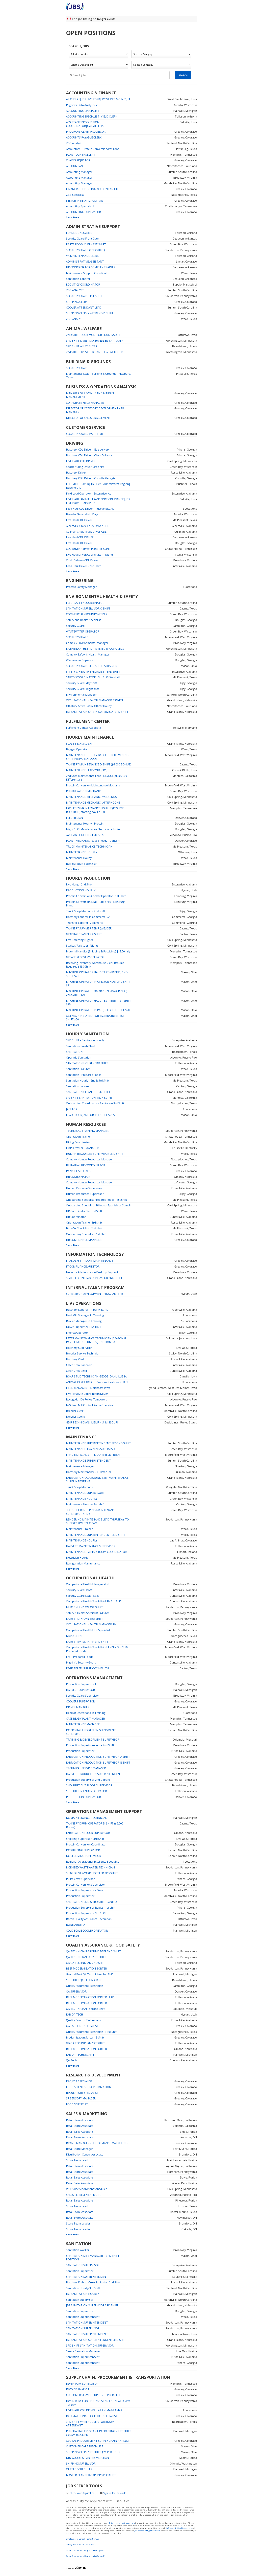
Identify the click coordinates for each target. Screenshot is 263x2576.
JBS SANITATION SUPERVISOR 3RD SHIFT (92, 2305)
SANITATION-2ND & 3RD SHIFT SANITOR (92, 1902)
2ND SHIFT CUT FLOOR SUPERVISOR (89, 1785)
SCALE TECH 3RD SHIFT (81, 743)
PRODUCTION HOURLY (80, 890)
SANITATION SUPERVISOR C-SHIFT (88, 608)
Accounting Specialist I (80, 206)
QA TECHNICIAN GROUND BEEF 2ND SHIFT (93, 1951)
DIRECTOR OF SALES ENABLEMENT (88, 418)
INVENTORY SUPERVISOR (82, 2383)
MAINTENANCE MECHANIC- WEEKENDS (91, 797)
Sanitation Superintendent (82, 2317)
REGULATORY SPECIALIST (82, 2093)
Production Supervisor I (81, 1684)
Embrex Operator (77, 1332)
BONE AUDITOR (76, 1925)
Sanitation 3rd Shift (78, 1069)
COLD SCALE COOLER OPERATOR (87, 1930)
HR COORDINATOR (78, 1177)
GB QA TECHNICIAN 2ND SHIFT (86, 1963)
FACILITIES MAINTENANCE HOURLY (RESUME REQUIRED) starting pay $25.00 (95, 810)
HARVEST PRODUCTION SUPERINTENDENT (94, 1774)
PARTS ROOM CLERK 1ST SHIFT (86, 244)
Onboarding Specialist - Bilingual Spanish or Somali (98, 1205)
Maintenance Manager (80, 1466)
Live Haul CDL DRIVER (80, 537)
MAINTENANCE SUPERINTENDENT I (89, 1460)
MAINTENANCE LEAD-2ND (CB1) (86, 770)
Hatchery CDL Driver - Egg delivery (88, 449)
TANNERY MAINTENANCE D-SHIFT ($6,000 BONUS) (98, 764)
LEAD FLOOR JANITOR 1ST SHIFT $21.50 (91, 1115)
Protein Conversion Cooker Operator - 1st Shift (96, 896)
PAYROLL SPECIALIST (79, 1171)
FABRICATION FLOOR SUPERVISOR (88, 1833)
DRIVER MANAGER (77, 1707)
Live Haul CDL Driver (79, 520)
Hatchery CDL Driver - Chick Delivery (89, 455)
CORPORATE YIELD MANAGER (85, 403)
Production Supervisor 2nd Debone (88, 1780)
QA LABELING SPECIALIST (82, 2026)
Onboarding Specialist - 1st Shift (86, 1234)
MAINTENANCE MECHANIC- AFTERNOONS (93, 802)
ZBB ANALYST (75, 290)
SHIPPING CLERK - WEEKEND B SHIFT (89, 313)
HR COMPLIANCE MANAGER (83, 1240)
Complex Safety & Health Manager (87, 654)
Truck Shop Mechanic (79, 1487)
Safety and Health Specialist (83, 620)
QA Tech (71, 2060)
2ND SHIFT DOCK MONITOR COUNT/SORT (93, 335)
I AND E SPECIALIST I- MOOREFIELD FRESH (93, 1455)
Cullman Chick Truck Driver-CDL (86, 531)
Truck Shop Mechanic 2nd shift (85, 911)
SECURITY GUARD (77, 368)
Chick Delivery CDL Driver (82, 560)
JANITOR (71, 1109)
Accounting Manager (79, 172)
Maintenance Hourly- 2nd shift (85, 1504)
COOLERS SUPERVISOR (80, 1701)
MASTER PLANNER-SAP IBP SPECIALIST (91, 2475)
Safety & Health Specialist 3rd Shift (87, 1613)
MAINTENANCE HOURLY (81, 852)
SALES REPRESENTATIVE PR (83, 2195)
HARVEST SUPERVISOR (80, 1690)
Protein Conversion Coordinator (86, 1844)
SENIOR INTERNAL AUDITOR (84, 200)
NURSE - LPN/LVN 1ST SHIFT (84, 1607)
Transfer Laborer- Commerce (84, 923)
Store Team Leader (78, 2223)
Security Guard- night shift (82, 689)
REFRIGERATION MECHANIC (83, 791)
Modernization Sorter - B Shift (85, 2037)
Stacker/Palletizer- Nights (82, 945)
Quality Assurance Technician (84, 1986)
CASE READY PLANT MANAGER (85, 1718)
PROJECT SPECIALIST (79, 2081)
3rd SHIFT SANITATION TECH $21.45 (89, 1097)
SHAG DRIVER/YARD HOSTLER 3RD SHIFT (92, 1873)
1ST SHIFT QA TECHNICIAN (83, 1980)
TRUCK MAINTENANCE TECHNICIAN (89, 846)
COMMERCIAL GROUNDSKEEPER (86, 614)
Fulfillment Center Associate (83, 728)
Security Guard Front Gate (82, 238)
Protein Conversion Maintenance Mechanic (93, 785)
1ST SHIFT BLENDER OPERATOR (86, 1791)
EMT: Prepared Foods (79, 1657)
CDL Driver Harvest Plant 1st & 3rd (88, 549)
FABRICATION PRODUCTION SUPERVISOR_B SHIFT (98, 1762)
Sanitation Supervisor (79, 2271)
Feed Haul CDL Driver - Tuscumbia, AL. (90, 508)
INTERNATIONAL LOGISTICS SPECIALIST (92, 2416)
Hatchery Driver (76, 472)
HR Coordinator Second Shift (84, 1211)
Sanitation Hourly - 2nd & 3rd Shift (87, 1080)
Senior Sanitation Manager (83, 2351)
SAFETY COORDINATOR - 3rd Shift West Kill (93, 677)
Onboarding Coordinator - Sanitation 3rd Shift (95, 1103)
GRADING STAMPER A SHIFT (84, 934)
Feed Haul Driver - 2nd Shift (83, 566)
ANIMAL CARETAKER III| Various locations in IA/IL (97, 1382)
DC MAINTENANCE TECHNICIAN (86, 1818)
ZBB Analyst (73, 143)
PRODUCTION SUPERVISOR (83, 1797)
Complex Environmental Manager (87, 643)
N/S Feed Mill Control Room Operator (89, 1405)
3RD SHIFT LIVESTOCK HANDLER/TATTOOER (94, 340)
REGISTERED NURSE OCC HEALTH (87, 1668)
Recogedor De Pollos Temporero (87, 1399)
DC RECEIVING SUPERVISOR (83, 1856)
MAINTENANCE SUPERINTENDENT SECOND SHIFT (98, 1443)
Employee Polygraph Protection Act (82, 2539)
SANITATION (74, 1052)
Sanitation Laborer (78, 1086)
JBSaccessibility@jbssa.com (122, 2523)
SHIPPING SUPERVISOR (80, 2463)
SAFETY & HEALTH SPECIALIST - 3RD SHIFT (93, 671)
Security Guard (75, 626)
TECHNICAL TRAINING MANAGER (87, 1131)
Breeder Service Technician (83, 1353)
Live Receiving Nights (79, 940)
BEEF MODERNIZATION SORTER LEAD (90, 1997)
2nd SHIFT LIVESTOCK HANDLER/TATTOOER (94, 352)
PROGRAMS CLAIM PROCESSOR (86, 131)
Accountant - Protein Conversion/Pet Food (92, 149)
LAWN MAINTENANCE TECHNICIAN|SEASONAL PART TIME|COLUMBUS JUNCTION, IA (96, 1340)
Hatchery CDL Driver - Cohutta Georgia (90, 478)
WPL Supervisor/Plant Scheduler (86, 2189)
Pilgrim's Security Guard (81, 1662)
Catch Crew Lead (76, 1371)
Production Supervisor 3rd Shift (86, 1913)
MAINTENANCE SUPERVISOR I (85, 1493)
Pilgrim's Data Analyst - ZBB (83, 105)
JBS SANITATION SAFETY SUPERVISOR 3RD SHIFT (97, 712)
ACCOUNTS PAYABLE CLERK (83, 137)
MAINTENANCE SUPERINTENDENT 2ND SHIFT (96, 1535)
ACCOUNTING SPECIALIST (82, 111)
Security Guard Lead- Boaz (82, 1596)
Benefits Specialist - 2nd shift (84, 1228)
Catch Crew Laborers (79, 1365)
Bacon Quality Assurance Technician (89, 1919)
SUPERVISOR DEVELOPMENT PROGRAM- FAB (94, 1294)
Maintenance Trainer (79, 1529)
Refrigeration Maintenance (83, 1563)
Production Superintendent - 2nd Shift (90, 1745)
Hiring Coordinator (78, 1142)
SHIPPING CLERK (76, 302)
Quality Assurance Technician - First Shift (91, 2032)
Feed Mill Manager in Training (85, 1315)
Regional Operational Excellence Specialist (92, 1861)
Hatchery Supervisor (79, 1348)
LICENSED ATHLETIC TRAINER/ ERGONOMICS (95, 648)
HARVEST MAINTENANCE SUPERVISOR (90, 1546)
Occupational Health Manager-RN (87, 1584)
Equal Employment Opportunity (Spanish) (85, 2556)
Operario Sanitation (78, 1057)
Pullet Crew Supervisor (80, 1879)
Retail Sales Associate (79, 2132)
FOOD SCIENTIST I (77, 2104)
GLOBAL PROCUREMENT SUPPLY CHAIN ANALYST (98, 2441)
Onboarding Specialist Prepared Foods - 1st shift (96, 1200)
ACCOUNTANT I (76, 166)
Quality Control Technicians (83, 2020)
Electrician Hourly (77, 1557)
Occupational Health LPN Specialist (88, 1630)
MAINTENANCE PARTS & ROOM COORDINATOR (96, 1552)
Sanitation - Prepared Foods (83, 1075)
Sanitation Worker (77, 2250)
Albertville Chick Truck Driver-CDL (87, 526)
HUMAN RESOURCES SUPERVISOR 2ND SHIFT (95, 1154)
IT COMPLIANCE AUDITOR (82, 1266)
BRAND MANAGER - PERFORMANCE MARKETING (96, 2143)
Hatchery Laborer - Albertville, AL (87, 1310)
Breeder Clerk (75, 1411)
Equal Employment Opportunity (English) (85, 2550)
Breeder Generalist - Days (82, 514)
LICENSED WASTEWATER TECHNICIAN (90, 1867)
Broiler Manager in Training (84, 1321)
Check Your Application (80, 2493)
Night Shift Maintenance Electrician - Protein (94, 829)
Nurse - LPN (74, 1636)
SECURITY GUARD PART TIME (84, 434)
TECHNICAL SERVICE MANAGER (86, 1768)
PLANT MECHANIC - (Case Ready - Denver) (93, 840)
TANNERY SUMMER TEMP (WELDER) (89, 928)
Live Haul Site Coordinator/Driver (87, 1394)
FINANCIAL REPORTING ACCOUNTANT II (92, 189)
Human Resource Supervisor (84, 1188)
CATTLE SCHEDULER (79, 2469)
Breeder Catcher (76, 1416)
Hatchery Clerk (75, 1359)
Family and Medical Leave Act (80, 2544)
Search (183, 75)
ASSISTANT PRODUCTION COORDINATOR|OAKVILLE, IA (84, 124)
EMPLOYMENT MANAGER (82, 1148)
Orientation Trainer (78, 1136)
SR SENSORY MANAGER (81, 2098)
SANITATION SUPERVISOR (82, 2265)
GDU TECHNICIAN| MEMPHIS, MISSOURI (92, 1422)
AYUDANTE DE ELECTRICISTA (84, 835)
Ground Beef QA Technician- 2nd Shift (90, 1974)
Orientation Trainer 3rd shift (84, 1222)
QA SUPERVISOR (76, 1991)
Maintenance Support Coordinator (88, 273)
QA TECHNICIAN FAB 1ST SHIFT (86, 1957)
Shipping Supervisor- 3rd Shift (85, 1839)
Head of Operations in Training (86, 1713)
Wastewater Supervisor (81, 660)
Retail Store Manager (79, 2149)
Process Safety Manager (81, 587)
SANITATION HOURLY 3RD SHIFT (87, 1063)
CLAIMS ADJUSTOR (78, 160)
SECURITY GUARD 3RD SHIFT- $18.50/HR (91, 666)
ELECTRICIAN (74, 818)
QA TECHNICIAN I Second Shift (85, 2009)
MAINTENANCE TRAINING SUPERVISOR (91, 1449)
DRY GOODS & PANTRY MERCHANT (88, 2458)
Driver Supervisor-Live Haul (83, 1327)
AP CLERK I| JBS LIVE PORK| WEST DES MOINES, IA (98, 99)
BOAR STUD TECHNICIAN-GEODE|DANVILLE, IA (96, 1376)
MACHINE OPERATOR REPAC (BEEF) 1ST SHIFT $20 (98, 1010)
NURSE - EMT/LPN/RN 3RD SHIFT (87, 1642)
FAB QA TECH (74, 2014)
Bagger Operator (77, 749)
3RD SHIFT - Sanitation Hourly (85, 1040)
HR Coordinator (76, 1217)
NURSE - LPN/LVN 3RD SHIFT (84, 1619)
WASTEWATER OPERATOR (82, 631)
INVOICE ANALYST (77, 2389)
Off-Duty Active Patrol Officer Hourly (89, 706)
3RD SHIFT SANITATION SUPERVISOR (90, 2345)
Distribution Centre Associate (84, 2154)
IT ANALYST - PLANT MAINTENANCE (89, 1260)
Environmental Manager (81, 694)
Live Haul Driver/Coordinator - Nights (90, 554)
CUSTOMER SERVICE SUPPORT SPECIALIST (93, 2395)
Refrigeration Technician (81, 863)
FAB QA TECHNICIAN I (80, 2054)
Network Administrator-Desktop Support (92, 1272)
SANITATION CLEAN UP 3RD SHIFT (88, 1092)
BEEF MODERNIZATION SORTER (86, 1968)
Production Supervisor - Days (84, 1890)
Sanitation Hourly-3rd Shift (83, 2288)
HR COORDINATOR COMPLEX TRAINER (90, 267)
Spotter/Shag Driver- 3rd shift (85, 467)
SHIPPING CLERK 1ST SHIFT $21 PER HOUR (93, 2452)
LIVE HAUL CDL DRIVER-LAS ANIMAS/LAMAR (94, 2410)
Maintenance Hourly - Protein (84, 823)
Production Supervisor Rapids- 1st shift (90, 1907)
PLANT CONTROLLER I (80, 154)
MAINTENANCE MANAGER (83, 1724)
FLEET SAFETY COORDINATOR (85, 603)
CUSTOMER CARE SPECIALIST (84, 2446)
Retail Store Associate (79, 2120)
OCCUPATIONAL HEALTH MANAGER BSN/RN (94, 700)
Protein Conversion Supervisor (85, 1884)
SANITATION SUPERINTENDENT (87, 2277)
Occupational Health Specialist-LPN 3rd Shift (94, 1601)
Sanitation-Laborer (78, 279)
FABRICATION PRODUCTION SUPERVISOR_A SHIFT (98, 1757)
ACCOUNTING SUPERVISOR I (84, 212)
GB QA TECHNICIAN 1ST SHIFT (85, 2043)
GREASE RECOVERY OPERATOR (85, 957)
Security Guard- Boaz (79, 1590)
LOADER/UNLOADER (79, 233)
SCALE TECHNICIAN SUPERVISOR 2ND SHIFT (94, 1278)
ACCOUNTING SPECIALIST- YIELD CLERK (91, 116)
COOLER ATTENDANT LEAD (83, 307)
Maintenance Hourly (79, 858)
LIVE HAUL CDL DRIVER (80, 461)
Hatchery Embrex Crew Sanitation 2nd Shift (93, 2282)
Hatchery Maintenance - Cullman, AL (89, 1472)
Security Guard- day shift (81, 683)
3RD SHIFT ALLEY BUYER (81, 346)
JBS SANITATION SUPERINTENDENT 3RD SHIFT (96, 2340)
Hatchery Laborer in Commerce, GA (88, 917)
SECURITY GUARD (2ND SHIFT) (85, 250)
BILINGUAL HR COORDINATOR (85, 1165)
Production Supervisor (80, 1751)
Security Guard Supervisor (82, 1695)
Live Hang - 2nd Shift (79, 884)
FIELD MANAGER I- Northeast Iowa (88, 1388)
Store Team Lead (77, 2160)
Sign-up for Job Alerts (113, 2493)
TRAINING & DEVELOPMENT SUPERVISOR (92, 1739)
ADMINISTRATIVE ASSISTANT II (86, 261)
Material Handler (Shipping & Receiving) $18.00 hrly (98, 951)
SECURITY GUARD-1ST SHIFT (84, 296)
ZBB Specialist (75, 195)
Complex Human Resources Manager (89, 1159)
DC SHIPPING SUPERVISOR (83, 1850)
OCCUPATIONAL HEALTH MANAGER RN (91, 1624)
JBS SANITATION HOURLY (82, 2294)
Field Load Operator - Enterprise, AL (88, 493)
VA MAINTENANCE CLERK (82, 256)
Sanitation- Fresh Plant (80, 1046)
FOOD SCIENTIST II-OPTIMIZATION (88, 2087)
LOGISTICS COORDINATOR (83, 284)
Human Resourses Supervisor (85, 1194)
